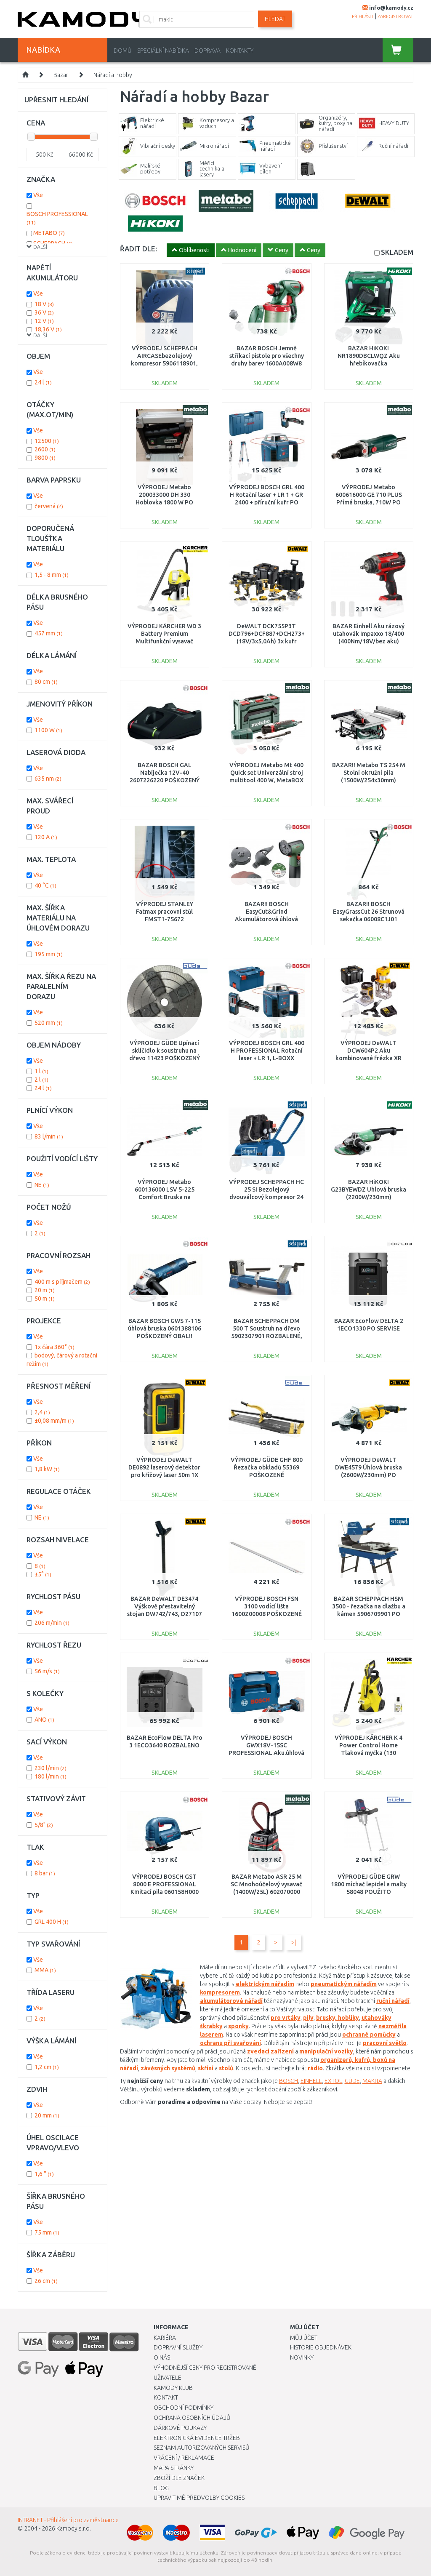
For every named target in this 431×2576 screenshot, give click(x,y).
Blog (161, 2488)
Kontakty (239, 50)
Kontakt (166, 2397)
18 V (44, 304)
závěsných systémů (168, 2068)
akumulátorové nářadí (231, 2000)
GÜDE (352, 2080)
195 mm (49, 954)
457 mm (49, 633)
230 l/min (51, 1768)
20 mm (47, 2115)
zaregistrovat (395, 16)
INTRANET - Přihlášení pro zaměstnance (68, 2520)
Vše (38, 195)
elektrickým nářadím (265, 1984)
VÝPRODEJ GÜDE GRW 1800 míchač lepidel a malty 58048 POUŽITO (369, 1884)
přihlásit (363, 16)
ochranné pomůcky (369, 2034)
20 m (45, 1290)
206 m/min (52, 1622)
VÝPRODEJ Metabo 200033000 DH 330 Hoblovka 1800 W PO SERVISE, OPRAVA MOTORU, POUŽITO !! (164, 502)
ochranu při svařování (230, 2043)
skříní (205, 2068)
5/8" (44, 1824)
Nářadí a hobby (112, 75)
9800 (45, 457)
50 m (45, 1298)
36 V (44, 312)
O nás (162, 2357)
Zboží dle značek (179, 2478)
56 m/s (47, 1671)
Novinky (302, 2357)
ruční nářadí (393, 2000)
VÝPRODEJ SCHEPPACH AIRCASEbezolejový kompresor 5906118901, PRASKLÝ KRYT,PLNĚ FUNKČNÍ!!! (164, 363)
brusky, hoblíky (337, 2017)
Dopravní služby (178, 2347)
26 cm (46, 2280)
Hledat (275, 19)
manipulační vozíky (326, 2051)
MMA (45, 1970)
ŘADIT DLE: (138, 249)
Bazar (60, 75)
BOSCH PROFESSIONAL (57, 218)
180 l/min (51, 1776)
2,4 (42, 1412)
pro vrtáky (286, 2017)
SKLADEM (397, 252)
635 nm (48, 778)
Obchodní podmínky (183, 2407)
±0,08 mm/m (54, 1420)
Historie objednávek (320, 2347)
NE (42, 1184)
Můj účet (303, 2337)
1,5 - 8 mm (52, 574)
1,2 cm (47, 2067)
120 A (46, 837)
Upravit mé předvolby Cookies (199, 2497)
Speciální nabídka (163, 50)
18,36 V (48, 329)
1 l (41, 1071)
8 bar (45, 1873)
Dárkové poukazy (180, 2427)
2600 (45, 449)
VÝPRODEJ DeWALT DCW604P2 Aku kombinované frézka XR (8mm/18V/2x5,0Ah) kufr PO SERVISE (368, 1058)
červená (49, 506)
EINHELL (311, 2080)
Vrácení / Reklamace (184, 2457)
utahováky (376, 2017)
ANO (44, 1719)
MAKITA (372, 2080)
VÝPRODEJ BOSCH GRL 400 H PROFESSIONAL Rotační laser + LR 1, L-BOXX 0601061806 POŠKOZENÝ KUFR (266, 1058)
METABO (49, 232)
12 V (44, 320)
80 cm (46, 681)
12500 (47, 440)
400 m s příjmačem (62, 1281)
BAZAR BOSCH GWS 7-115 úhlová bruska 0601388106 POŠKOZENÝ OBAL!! (164, 1328)
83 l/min (49, 1136)
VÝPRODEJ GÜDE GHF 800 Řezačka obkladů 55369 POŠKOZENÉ (267, 1467)
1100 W (48, 730)
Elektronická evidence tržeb (197, 2438)
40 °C (45, 885)
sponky (238, 2026)
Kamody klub (173, 2387)
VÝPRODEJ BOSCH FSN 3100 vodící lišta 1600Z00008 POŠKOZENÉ (266, 1606)
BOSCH (288, 2080)
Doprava (207, 50)
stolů (226, 2068)
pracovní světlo (385, 2043)
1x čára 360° (54, 1347)
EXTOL (333, 2080)
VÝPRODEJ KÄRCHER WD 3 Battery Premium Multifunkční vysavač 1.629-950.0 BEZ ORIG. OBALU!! (164, 641)
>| (293, 1942)
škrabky (211, 2026)
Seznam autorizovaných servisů (202, 2447)
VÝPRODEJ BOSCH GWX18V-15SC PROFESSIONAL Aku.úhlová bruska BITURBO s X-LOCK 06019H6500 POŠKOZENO (266, 1753)
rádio (315, 2068)
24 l (43, 382)
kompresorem (220, 1992)
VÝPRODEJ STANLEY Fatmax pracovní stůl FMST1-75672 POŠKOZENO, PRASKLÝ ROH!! (164, 919)
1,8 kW (47, 1469)
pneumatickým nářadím (344, 1984)
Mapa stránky (174, 2467)
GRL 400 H (52, 1921)
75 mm (47, 2232)
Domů (123, 50)
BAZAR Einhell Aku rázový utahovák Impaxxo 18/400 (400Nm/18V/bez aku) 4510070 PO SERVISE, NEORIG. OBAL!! (368, 641)
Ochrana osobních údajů (192, 2417)
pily (308, 2017)
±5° (43, 1574)
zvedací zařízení (270, 2051)
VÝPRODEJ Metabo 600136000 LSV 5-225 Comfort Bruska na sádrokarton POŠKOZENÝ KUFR (164, 1197)
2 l (41, 1079)
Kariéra (165, 2337)
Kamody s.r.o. (73, 2528)
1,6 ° (44, 2174)
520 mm (49, 1022)
